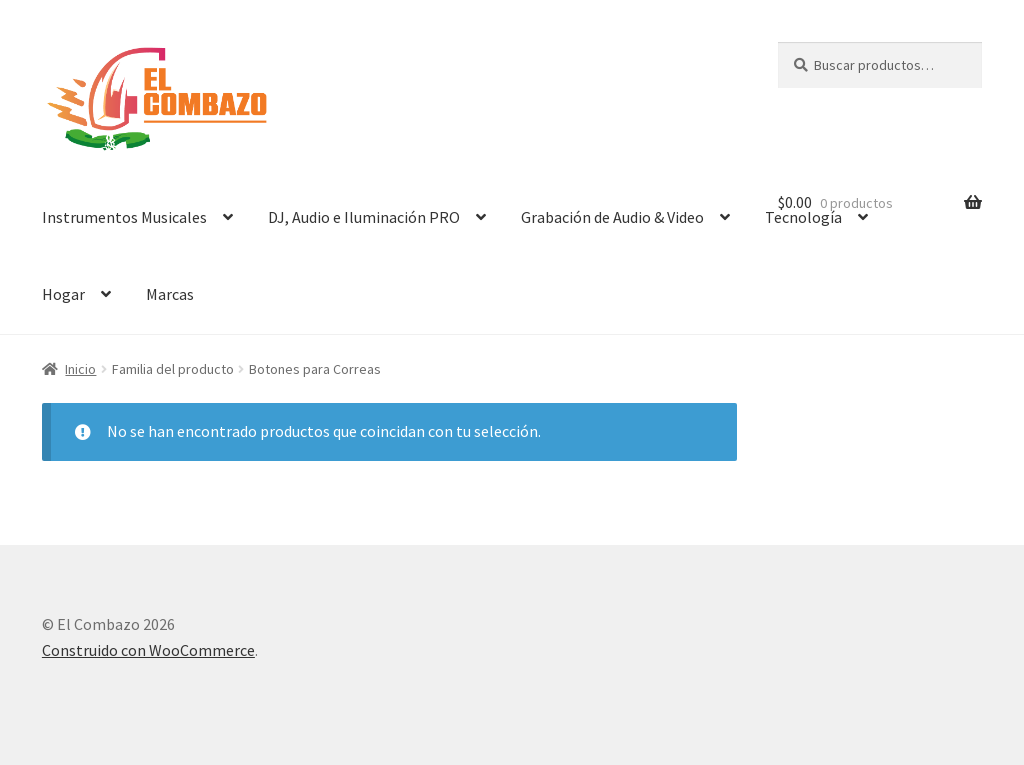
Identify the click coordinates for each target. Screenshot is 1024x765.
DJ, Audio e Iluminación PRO (364, 217)
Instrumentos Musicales (124, 217)
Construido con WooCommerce (148, 650)
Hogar (63, 294)
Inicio (80, 369)
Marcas (170, 294)
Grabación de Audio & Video (612, 217)
